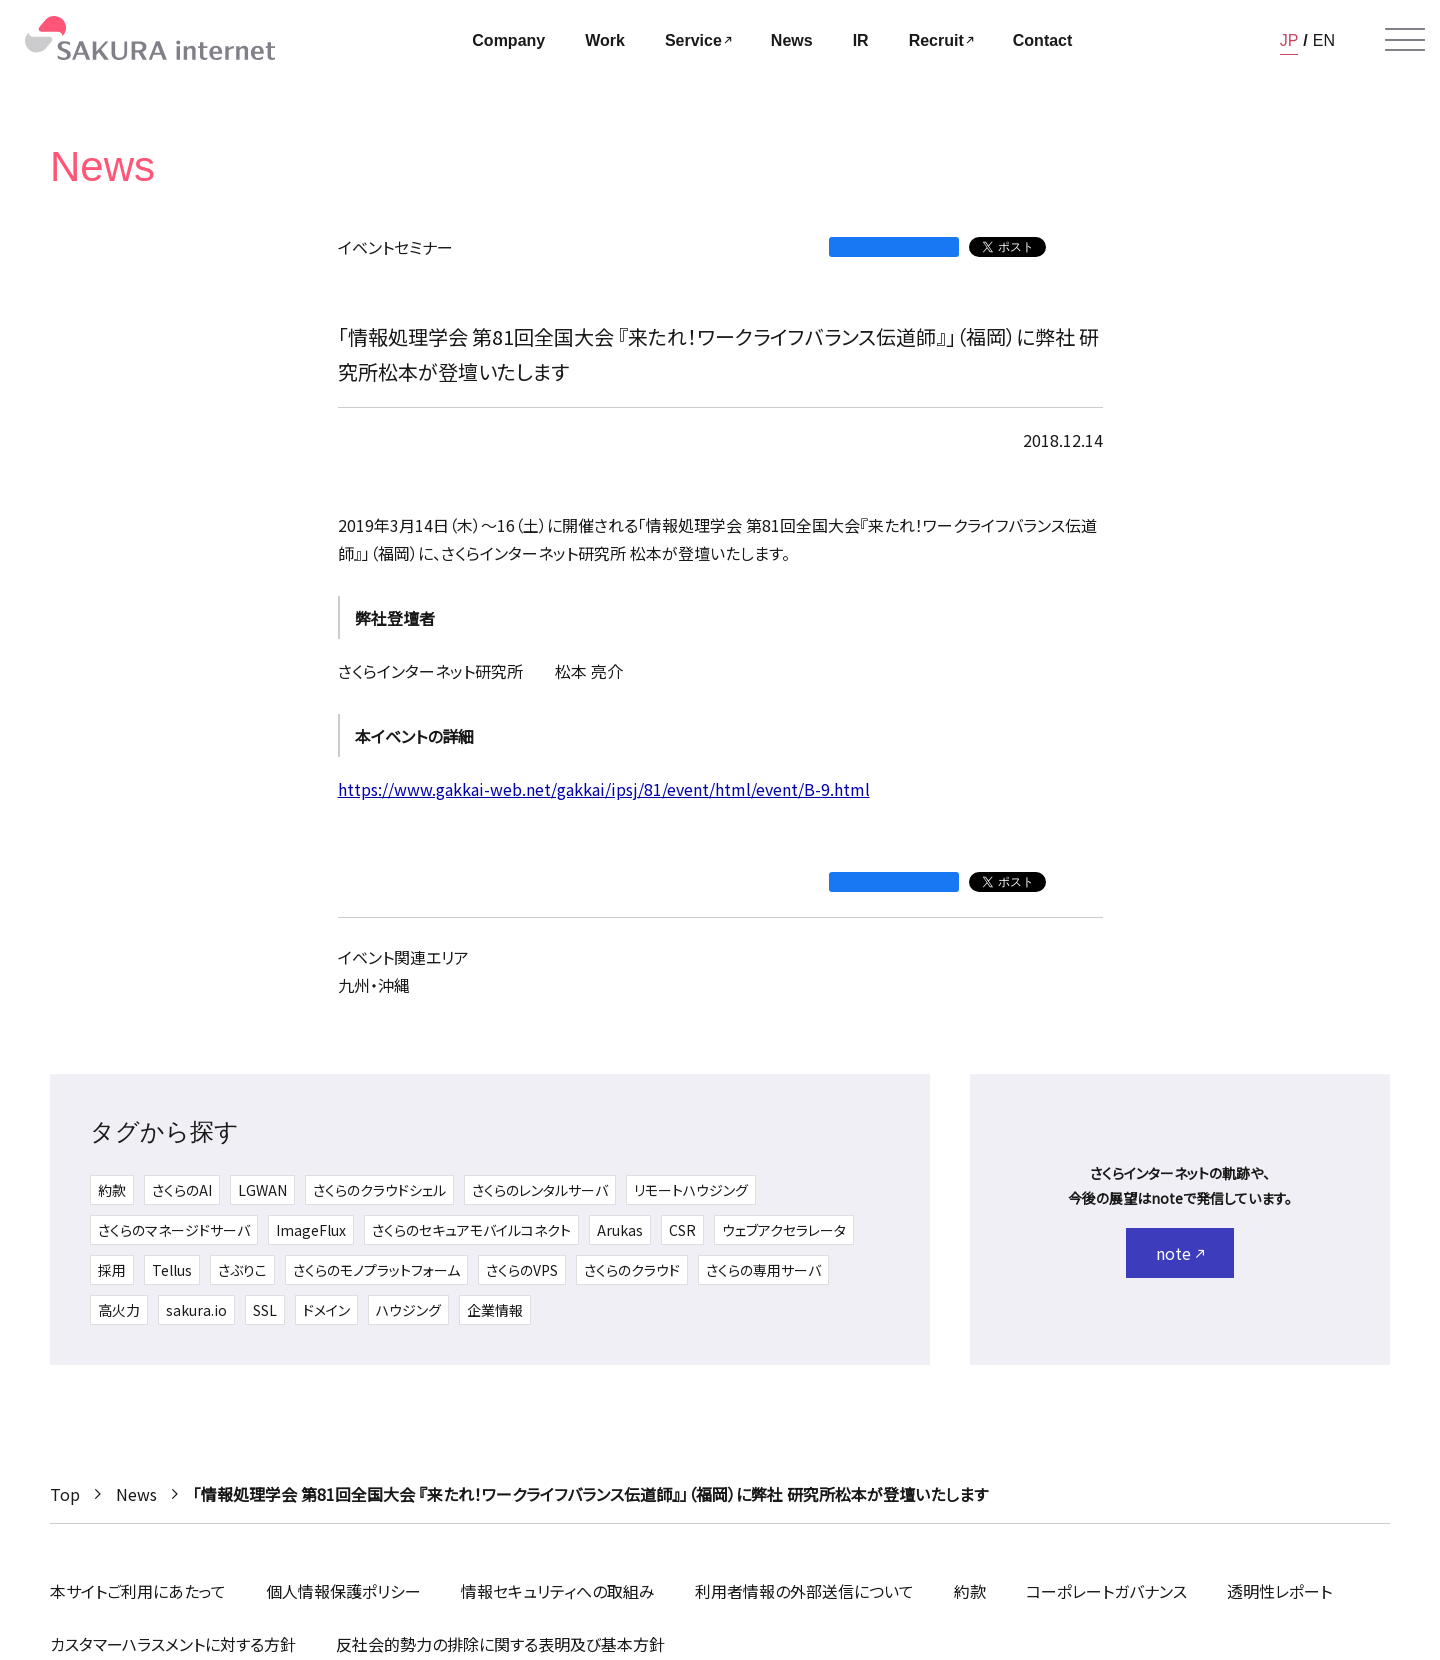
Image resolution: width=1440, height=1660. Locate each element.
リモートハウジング (691, 1190)
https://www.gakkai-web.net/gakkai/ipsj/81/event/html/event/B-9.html (604, 789)
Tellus (172, 1270)
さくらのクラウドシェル (379, 1190)
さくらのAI (182, 1190)
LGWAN (262, 1190)
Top (65, 1494)
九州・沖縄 (374, 985)
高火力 (119, 1310)
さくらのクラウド (632, 1270)
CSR (682, 1230)
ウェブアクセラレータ (784, 1230)
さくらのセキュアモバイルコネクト (471, 1230)
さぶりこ (242, 1270)
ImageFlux (311, 1230)
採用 (112, 1270)
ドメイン (326, 1310)
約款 (112, 1190)
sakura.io (196, 1310)
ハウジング (408, 1310)
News (136, 1494)
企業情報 (495, 1310)
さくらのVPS (522, 1270)
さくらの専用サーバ (763, 1270)
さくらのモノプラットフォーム (376, 1270)
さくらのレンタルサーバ (540, 1190)
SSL (265, 1310)
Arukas (620, 1230)
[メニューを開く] (1405, 40)
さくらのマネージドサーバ (174, 1230)
